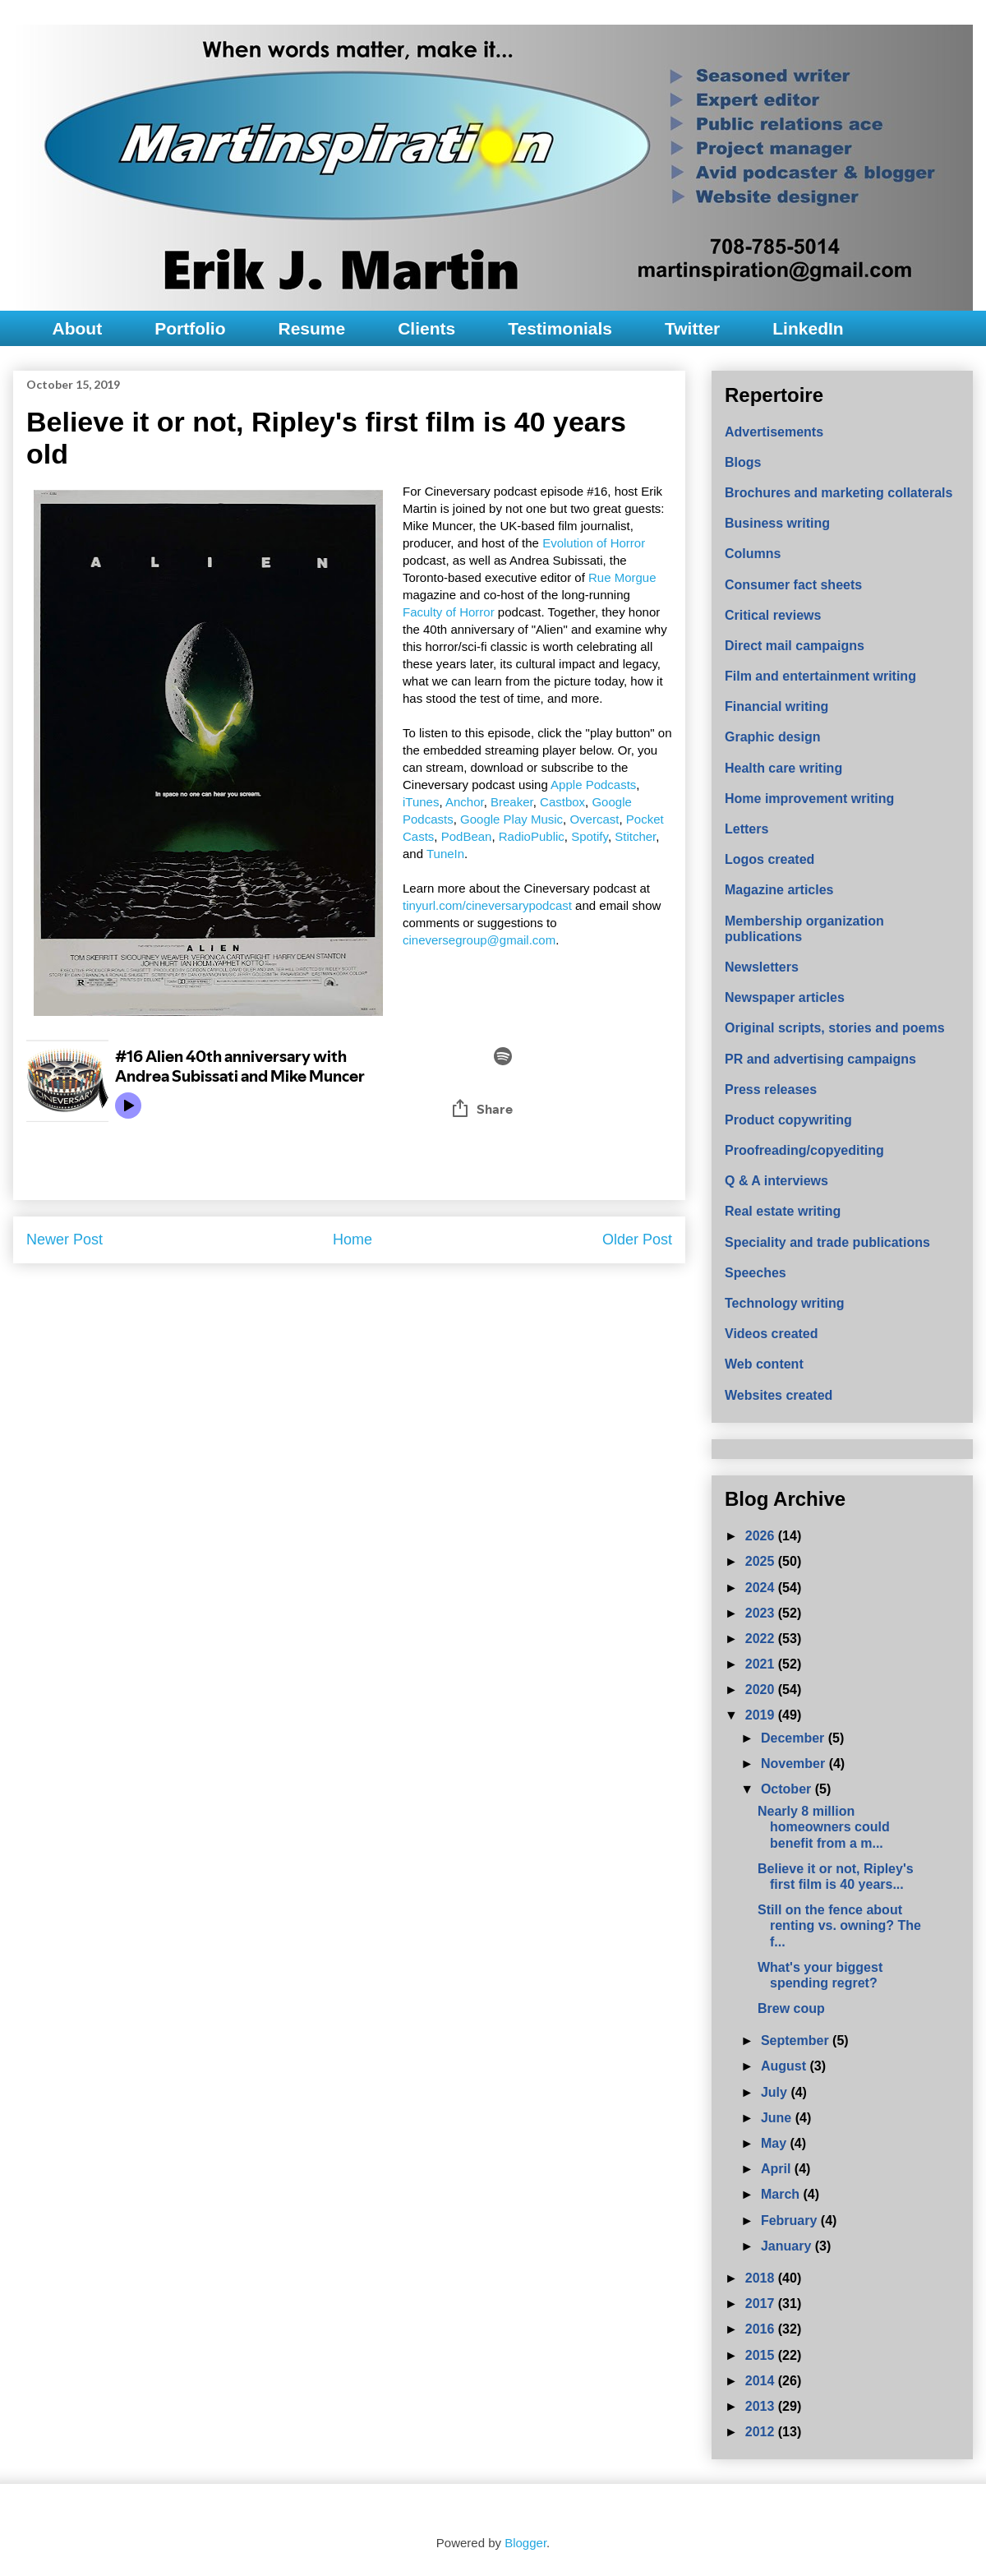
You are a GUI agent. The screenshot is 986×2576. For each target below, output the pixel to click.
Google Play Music (511, 819)
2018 (761, 2278)
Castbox (562, 802)
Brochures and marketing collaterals (838, 493)
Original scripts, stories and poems (835, 1028)
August (785, 2066)
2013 (761, 2406)
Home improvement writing (809, 799)
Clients (426, 328)
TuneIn (445, 854)
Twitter (692, 328)
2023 (761, 1613)
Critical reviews (773, 615)
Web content (764, 1364)
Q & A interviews (776, 1181)
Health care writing (783, 768)
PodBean (466, 836)
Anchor (464, 802)
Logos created (769, 859)
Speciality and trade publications (827, 1242)
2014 (761, 2381)
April (778, 2169)
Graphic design (772, 737)
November (795, 1763)
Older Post (637, 1239)
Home (352, 1239)
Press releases (771, 1089)
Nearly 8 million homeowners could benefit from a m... (824, 1826)
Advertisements (774, 432)
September (796, 2040)
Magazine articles (779, 890)
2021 (761, 1664)
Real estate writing (783, 1211)
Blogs (743, 462)
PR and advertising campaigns (820, 1059)
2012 (761, 2432)
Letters (746, 829)
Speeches (755, 1273)
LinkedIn (807, 328)
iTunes (421, 802)
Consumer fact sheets (793, 585)
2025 (761, 1561)
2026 (761, 1536)
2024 (761, 1588)
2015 (761, 2355)
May (775, 2143)
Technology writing (784, 1303)
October (788, 1789)
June (778, 2118)
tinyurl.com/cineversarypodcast (487, 905)
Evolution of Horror (593, 543)
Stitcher (635, 836)
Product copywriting (788, 1120)
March (782, 2194)
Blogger (525, 2543)
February (791, 2220)
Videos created (771, 1334)
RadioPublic (531, 836)
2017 (761, 2304)
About (78, 328)
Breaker (512, 802)
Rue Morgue (622, 577)
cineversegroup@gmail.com (479, 940)
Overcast (594, 819)
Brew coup (791, 2008)
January (788, 2246)
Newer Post (64, 1239)
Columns (753, 554)
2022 (761, 1639)
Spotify (589, 836)
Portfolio (189, 328)
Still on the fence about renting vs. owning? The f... (839, 1925)
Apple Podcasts (593, 785)
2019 (761, 1715)
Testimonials (560, 328)
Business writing (777, 523)
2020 (761, 1690)
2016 (761, 2329)
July (775, 2092)
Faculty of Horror (449, 612)
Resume (311, 328)
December (794, 1738)
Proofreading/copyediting (804, 1150)
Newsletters (762, 967)
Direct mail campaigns (794, 646)
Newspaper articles (785, 997)
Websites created (778, 1395)
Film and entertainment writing (820, 676)
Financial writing (776, 706)
